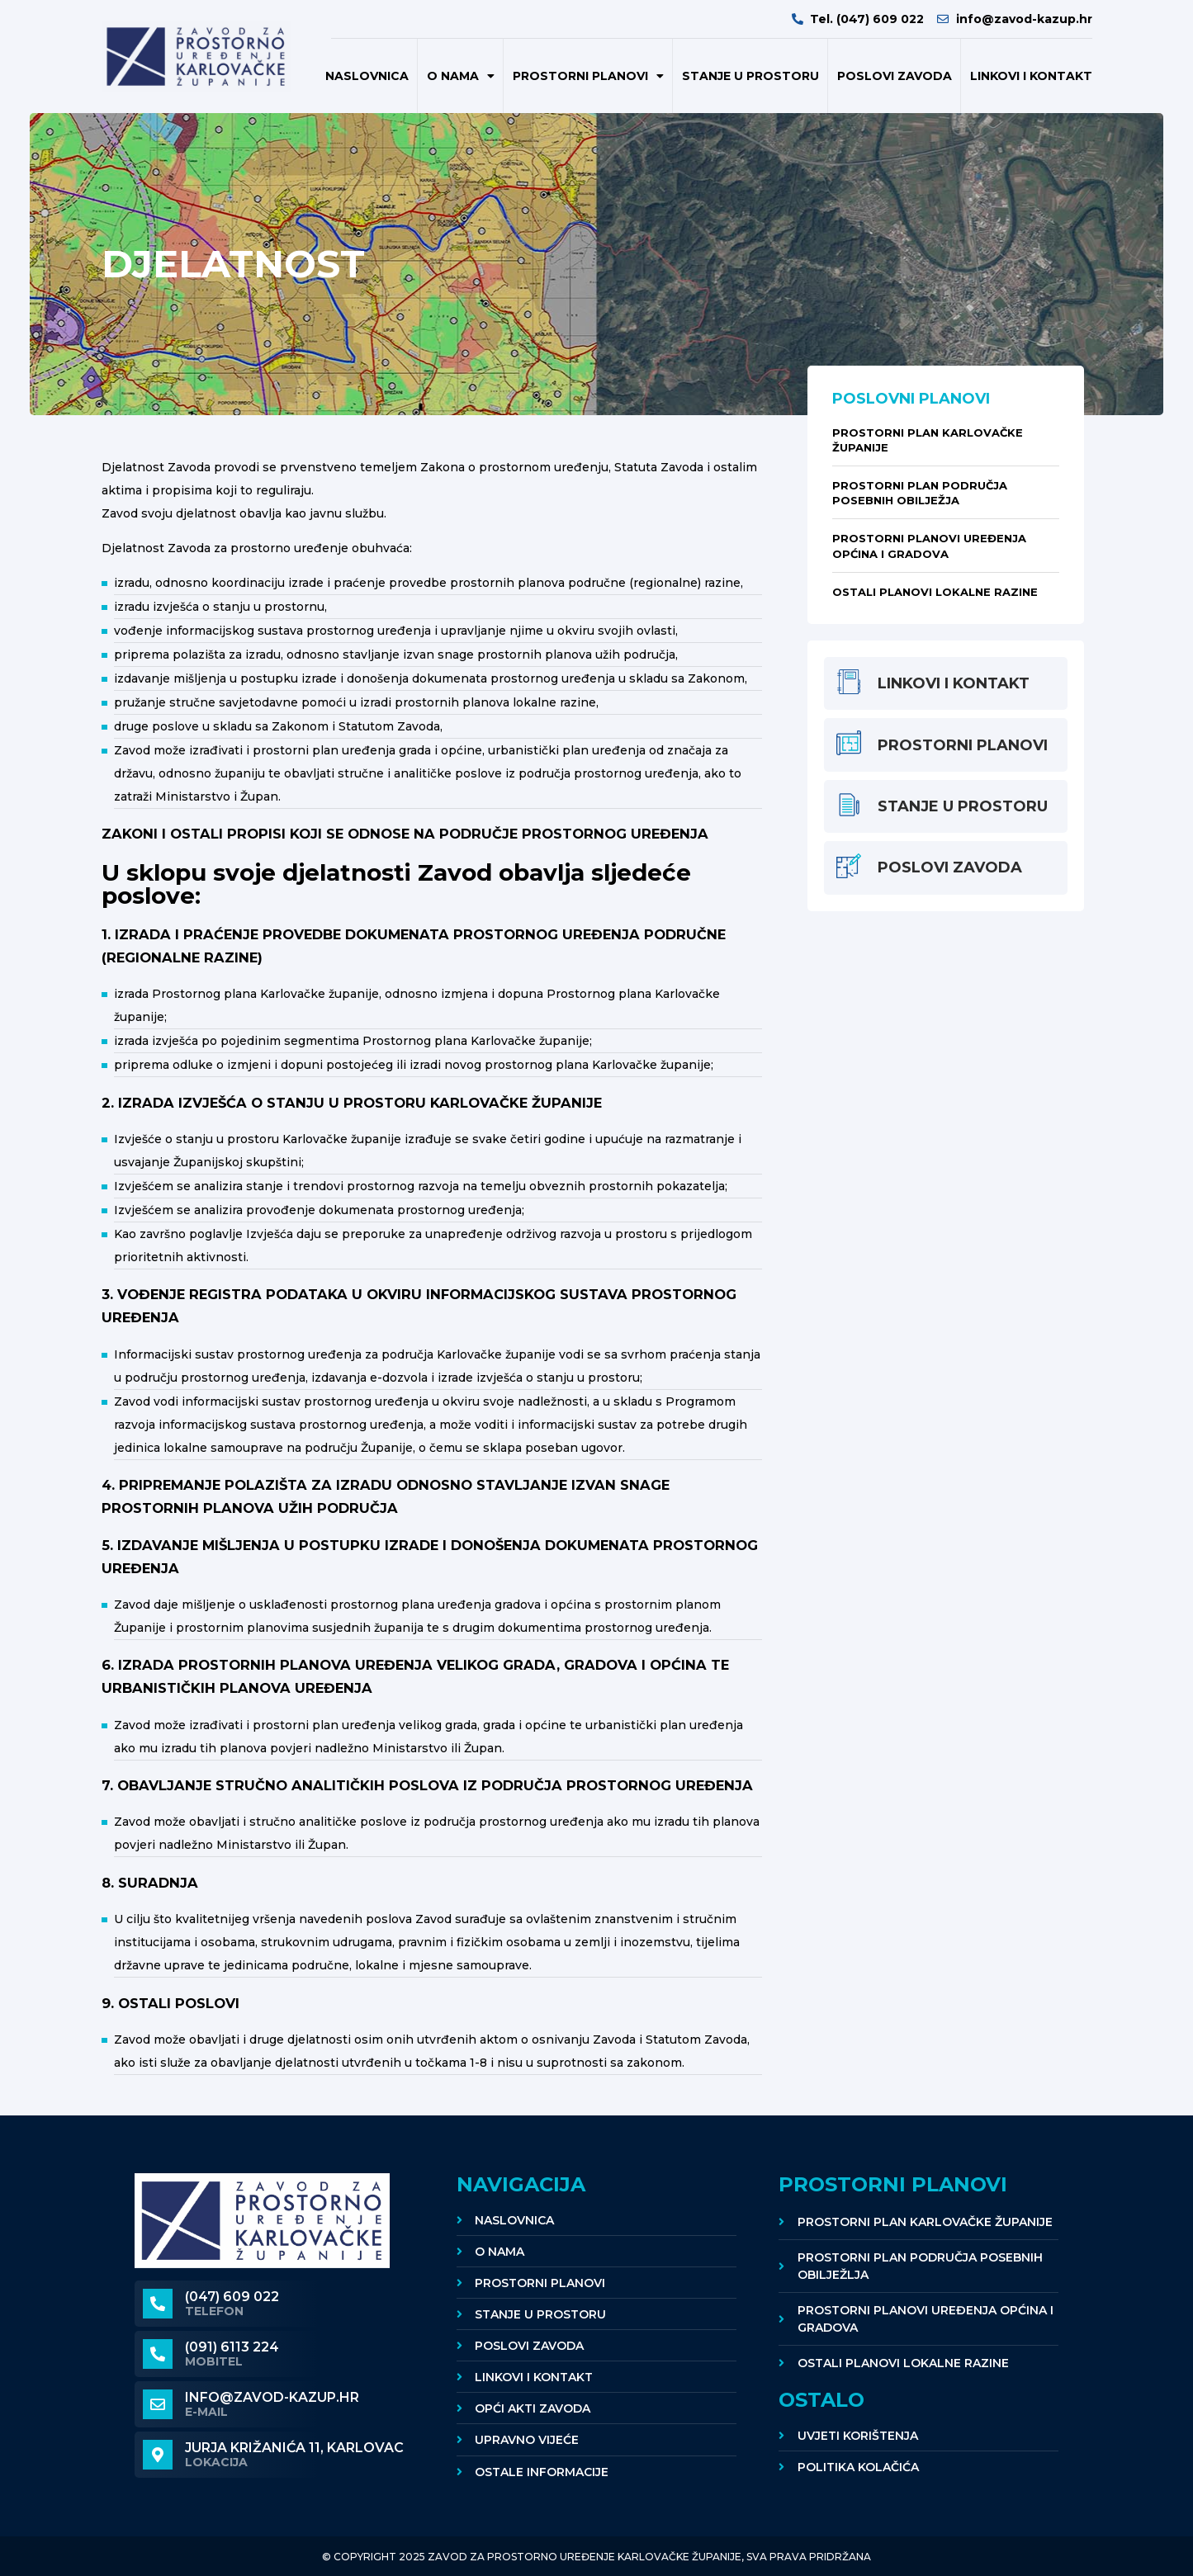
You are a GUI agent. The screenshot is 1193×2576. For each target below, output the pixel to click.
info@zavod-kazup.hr (272, 2397)
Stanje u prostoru (750, 76)
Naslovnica (367, 76)
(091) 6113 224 (232, 2347)
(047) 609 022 (232, 2296)
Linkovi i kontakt (1031, 76)
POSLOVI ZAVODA (894, 76)
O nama (461, 76)
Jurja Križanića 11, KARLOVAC (294, 2447)
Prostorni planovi (588, 76)
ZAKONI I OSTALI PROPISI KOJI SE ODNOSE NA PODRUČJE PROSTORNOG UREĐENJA (405, 833)
